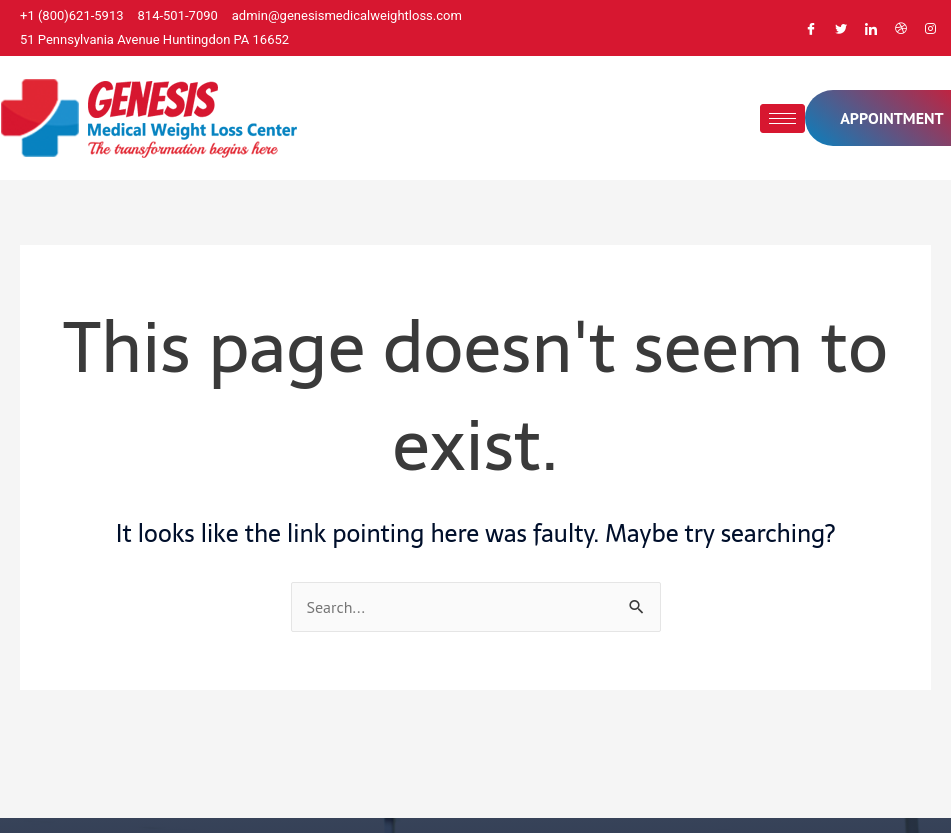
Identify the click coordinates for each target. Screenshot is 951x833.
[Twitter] (841, 28)
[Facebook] (811, 28)
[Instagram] (931, 28)
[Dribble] (901, 28)
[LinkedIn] (871, 28)
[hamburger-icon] (782, 118)
